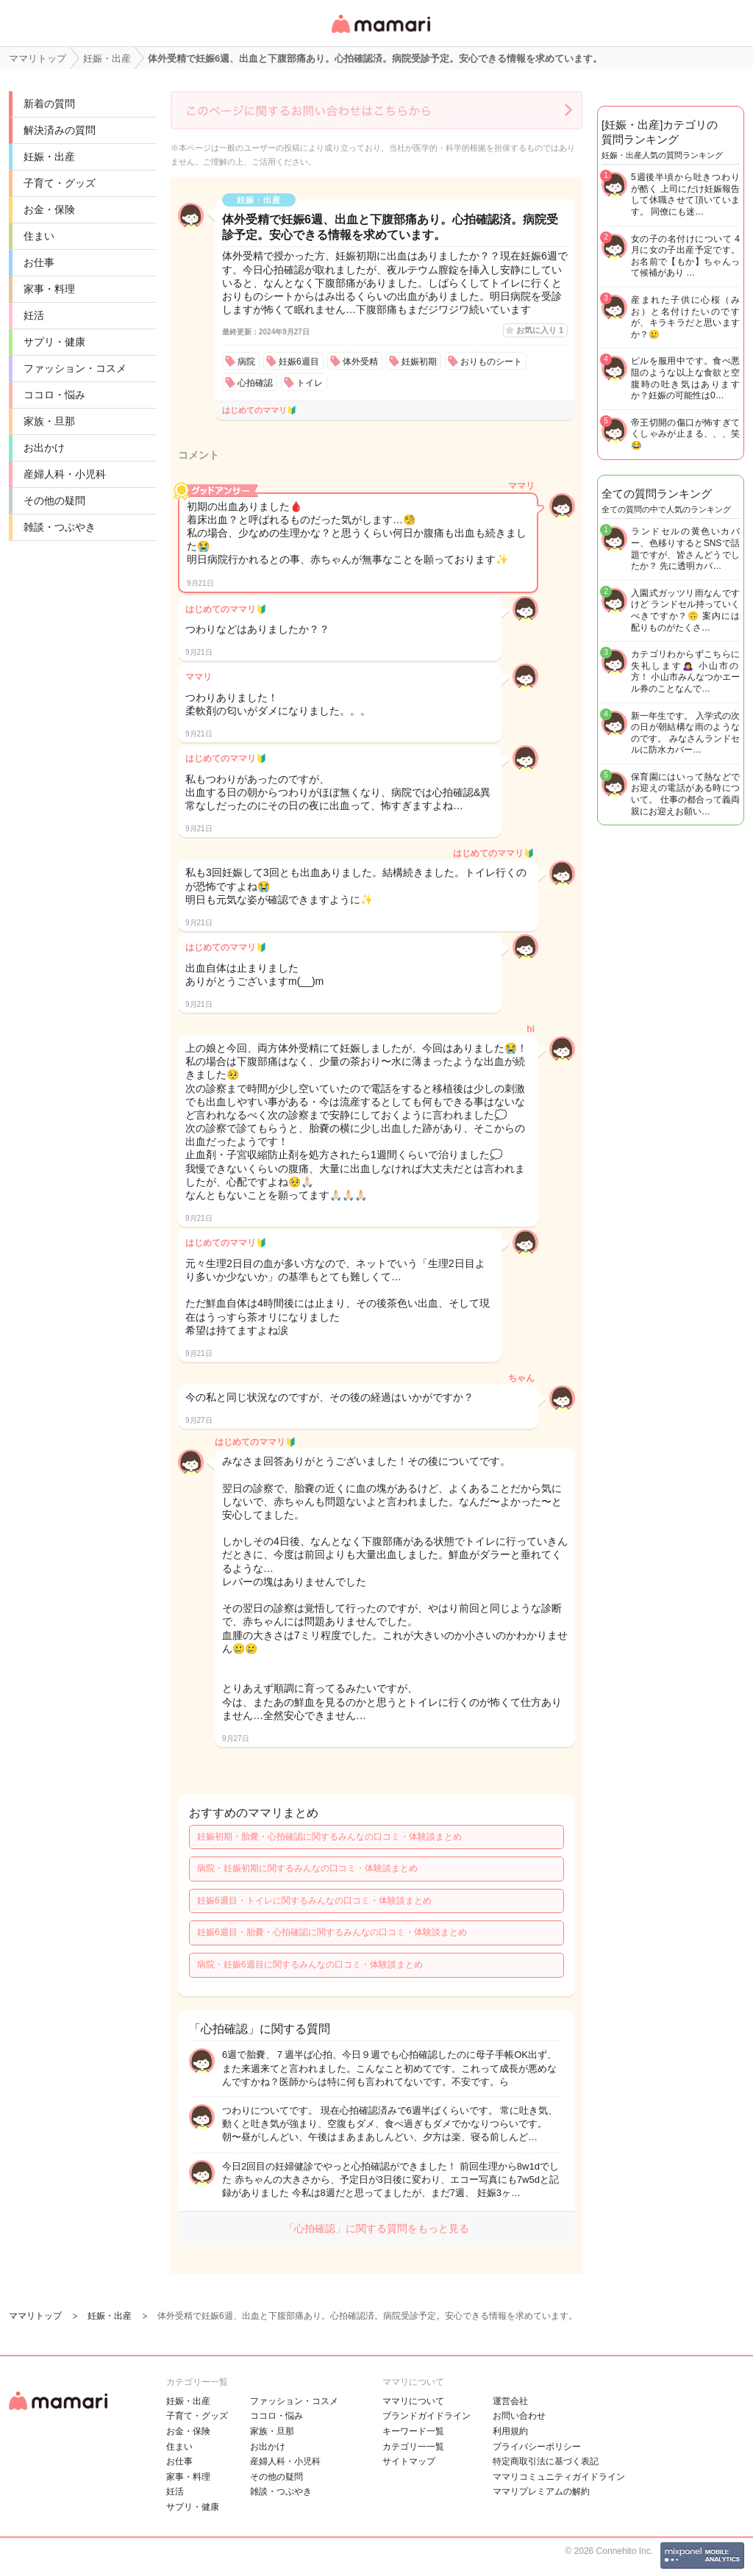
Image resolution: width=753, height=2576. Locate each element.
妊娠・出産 (49, 156)
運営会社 (510, 2401)
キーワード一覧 (413, 2431)
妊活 (34, 315)
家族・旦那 (49, 421)
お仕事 (39, 262)
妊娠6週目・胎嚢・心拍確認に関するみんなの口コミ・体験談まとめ (332, 1932)
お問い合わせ (519, 2416)
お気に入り (539, 330)
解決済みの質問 (60, 130)
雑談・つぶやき (60, 527)
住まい (39, 236)
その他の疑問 (54, 500)
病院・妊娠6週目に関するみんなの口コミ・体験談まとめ (310, 1964)
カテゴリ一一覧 (413, 2447)
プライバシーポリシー (537, 2447)
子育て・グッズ (60, 183)
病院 (246, 361)
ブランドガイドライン (426, 2416)
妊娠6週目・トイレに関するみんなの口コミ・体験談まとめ (314, 1900)
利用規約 (510, 2431)
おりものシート (491, 361)
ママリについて (413, 2401)
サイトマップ (408, 2461)
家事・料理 (49, 289)
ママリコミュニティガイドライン (559, 2477)
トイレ (309, 383)
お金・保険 (49, 209)
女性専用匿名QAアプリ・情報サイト (380, 34)
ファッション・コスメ (75, 368)
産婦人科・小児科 (65, 474)
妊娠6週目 (299, 361)
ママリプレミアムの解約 (541, 2491)
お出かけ (44, 447)
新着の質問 (49, 104)
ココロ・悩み (54, 395)
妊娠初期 (419, 361)
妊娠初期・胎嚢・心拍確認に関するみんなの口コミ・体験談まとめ (329, 1836)
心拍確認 (255, 383)
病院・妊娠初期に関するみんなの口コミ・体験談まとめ (307, 1868)
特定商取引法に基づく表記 (546, 2461)
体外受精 (360, 361)
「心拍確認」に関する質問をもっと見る (376, 2228)
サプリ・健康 (54, 342)
